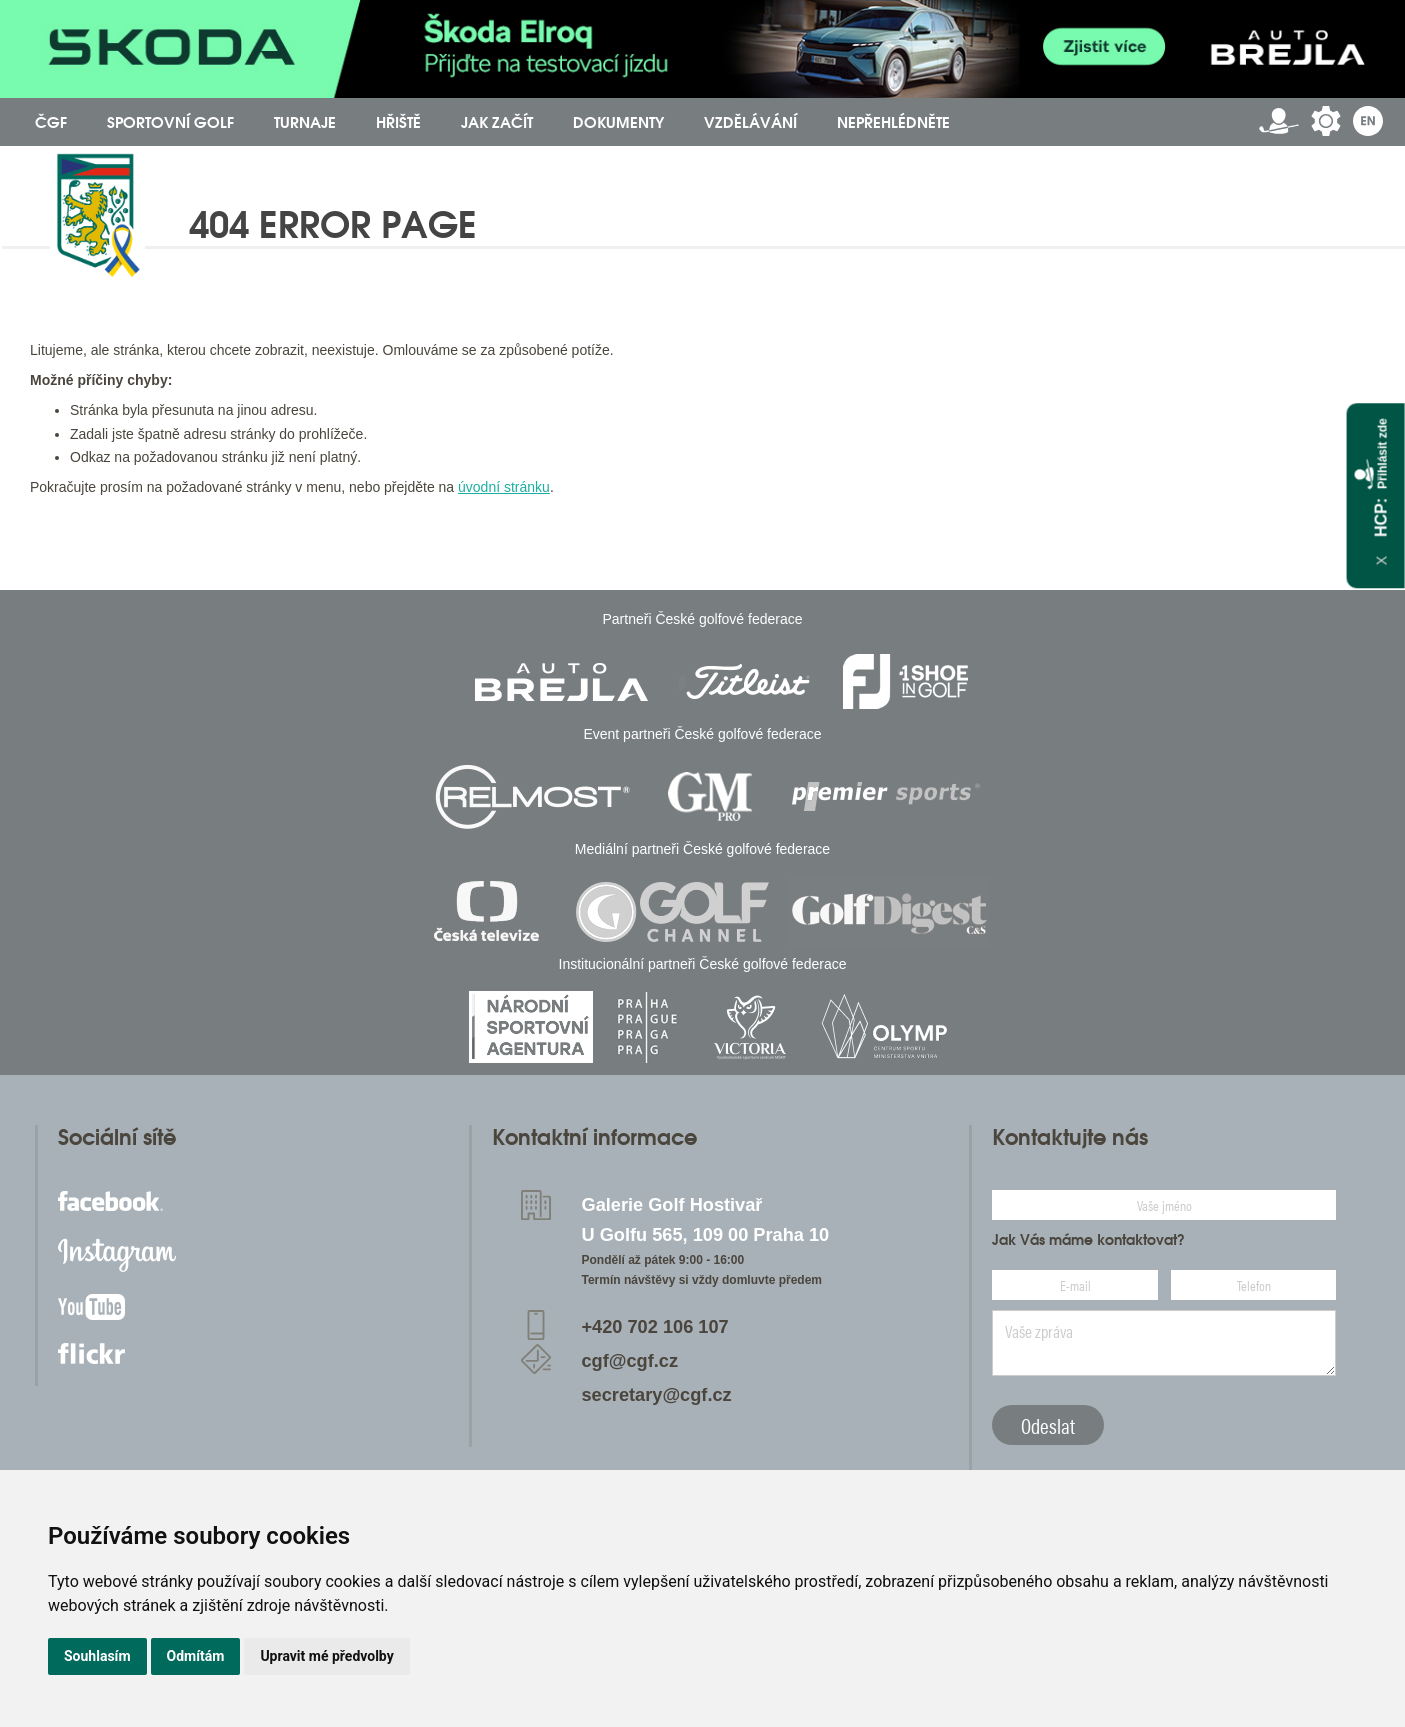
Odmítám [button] (196, 1656)
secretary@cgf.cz (656, 1395)
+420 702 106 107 (654, 1327)
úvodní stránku (504, 487)
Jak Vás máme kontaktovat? (1088, 1240)
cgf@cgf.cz (629, 1361)
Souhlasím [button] (97, 1656)
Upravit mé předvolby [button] (326, 1656)
